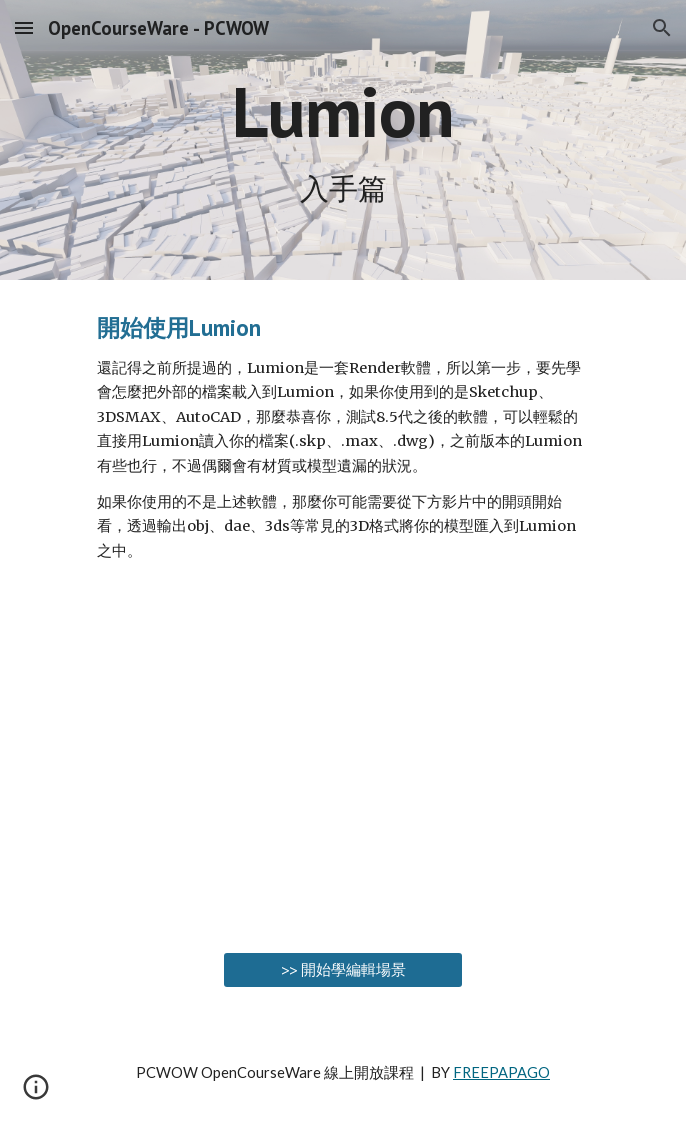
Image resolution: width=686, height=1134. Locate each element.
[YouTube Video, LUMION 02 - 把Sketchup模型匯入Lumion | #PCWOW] (342, 761)
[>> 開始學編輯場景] (343, 970)
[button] (24, 27)
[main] (342, 140)
